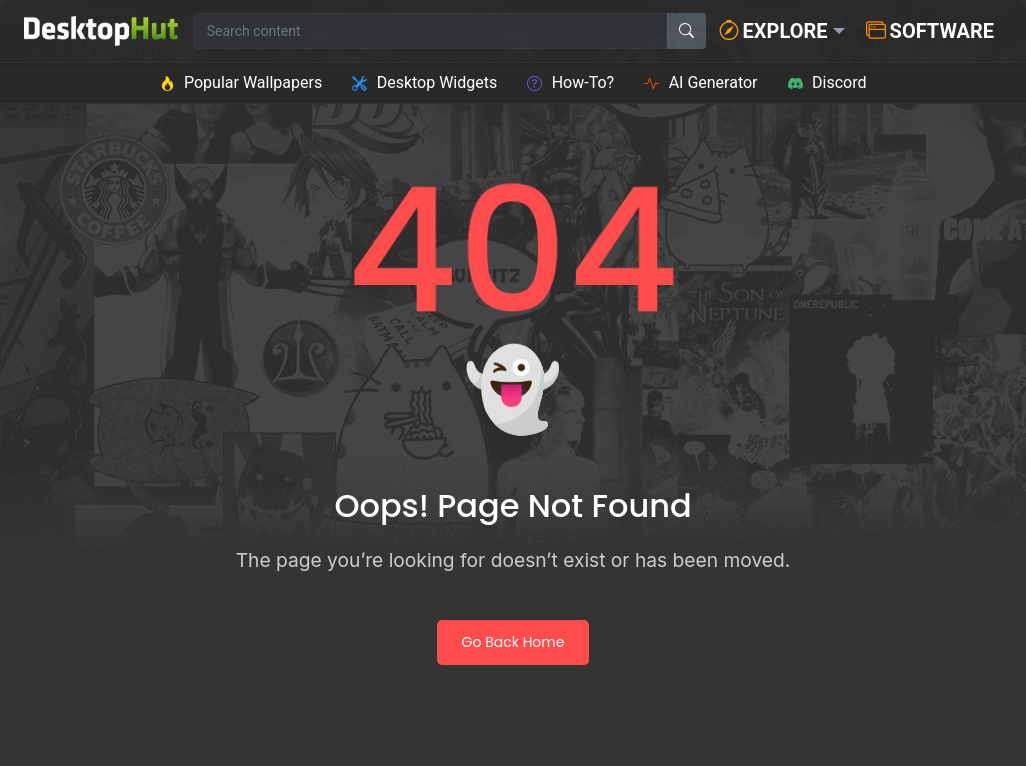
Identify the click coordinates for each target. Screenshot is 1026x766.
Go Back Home (513, 642)
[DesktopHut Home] (101, 31)
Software (930, 31)
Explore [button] (773, 31)
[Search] (686, 31)
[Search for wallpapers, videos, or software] (431, 31)
